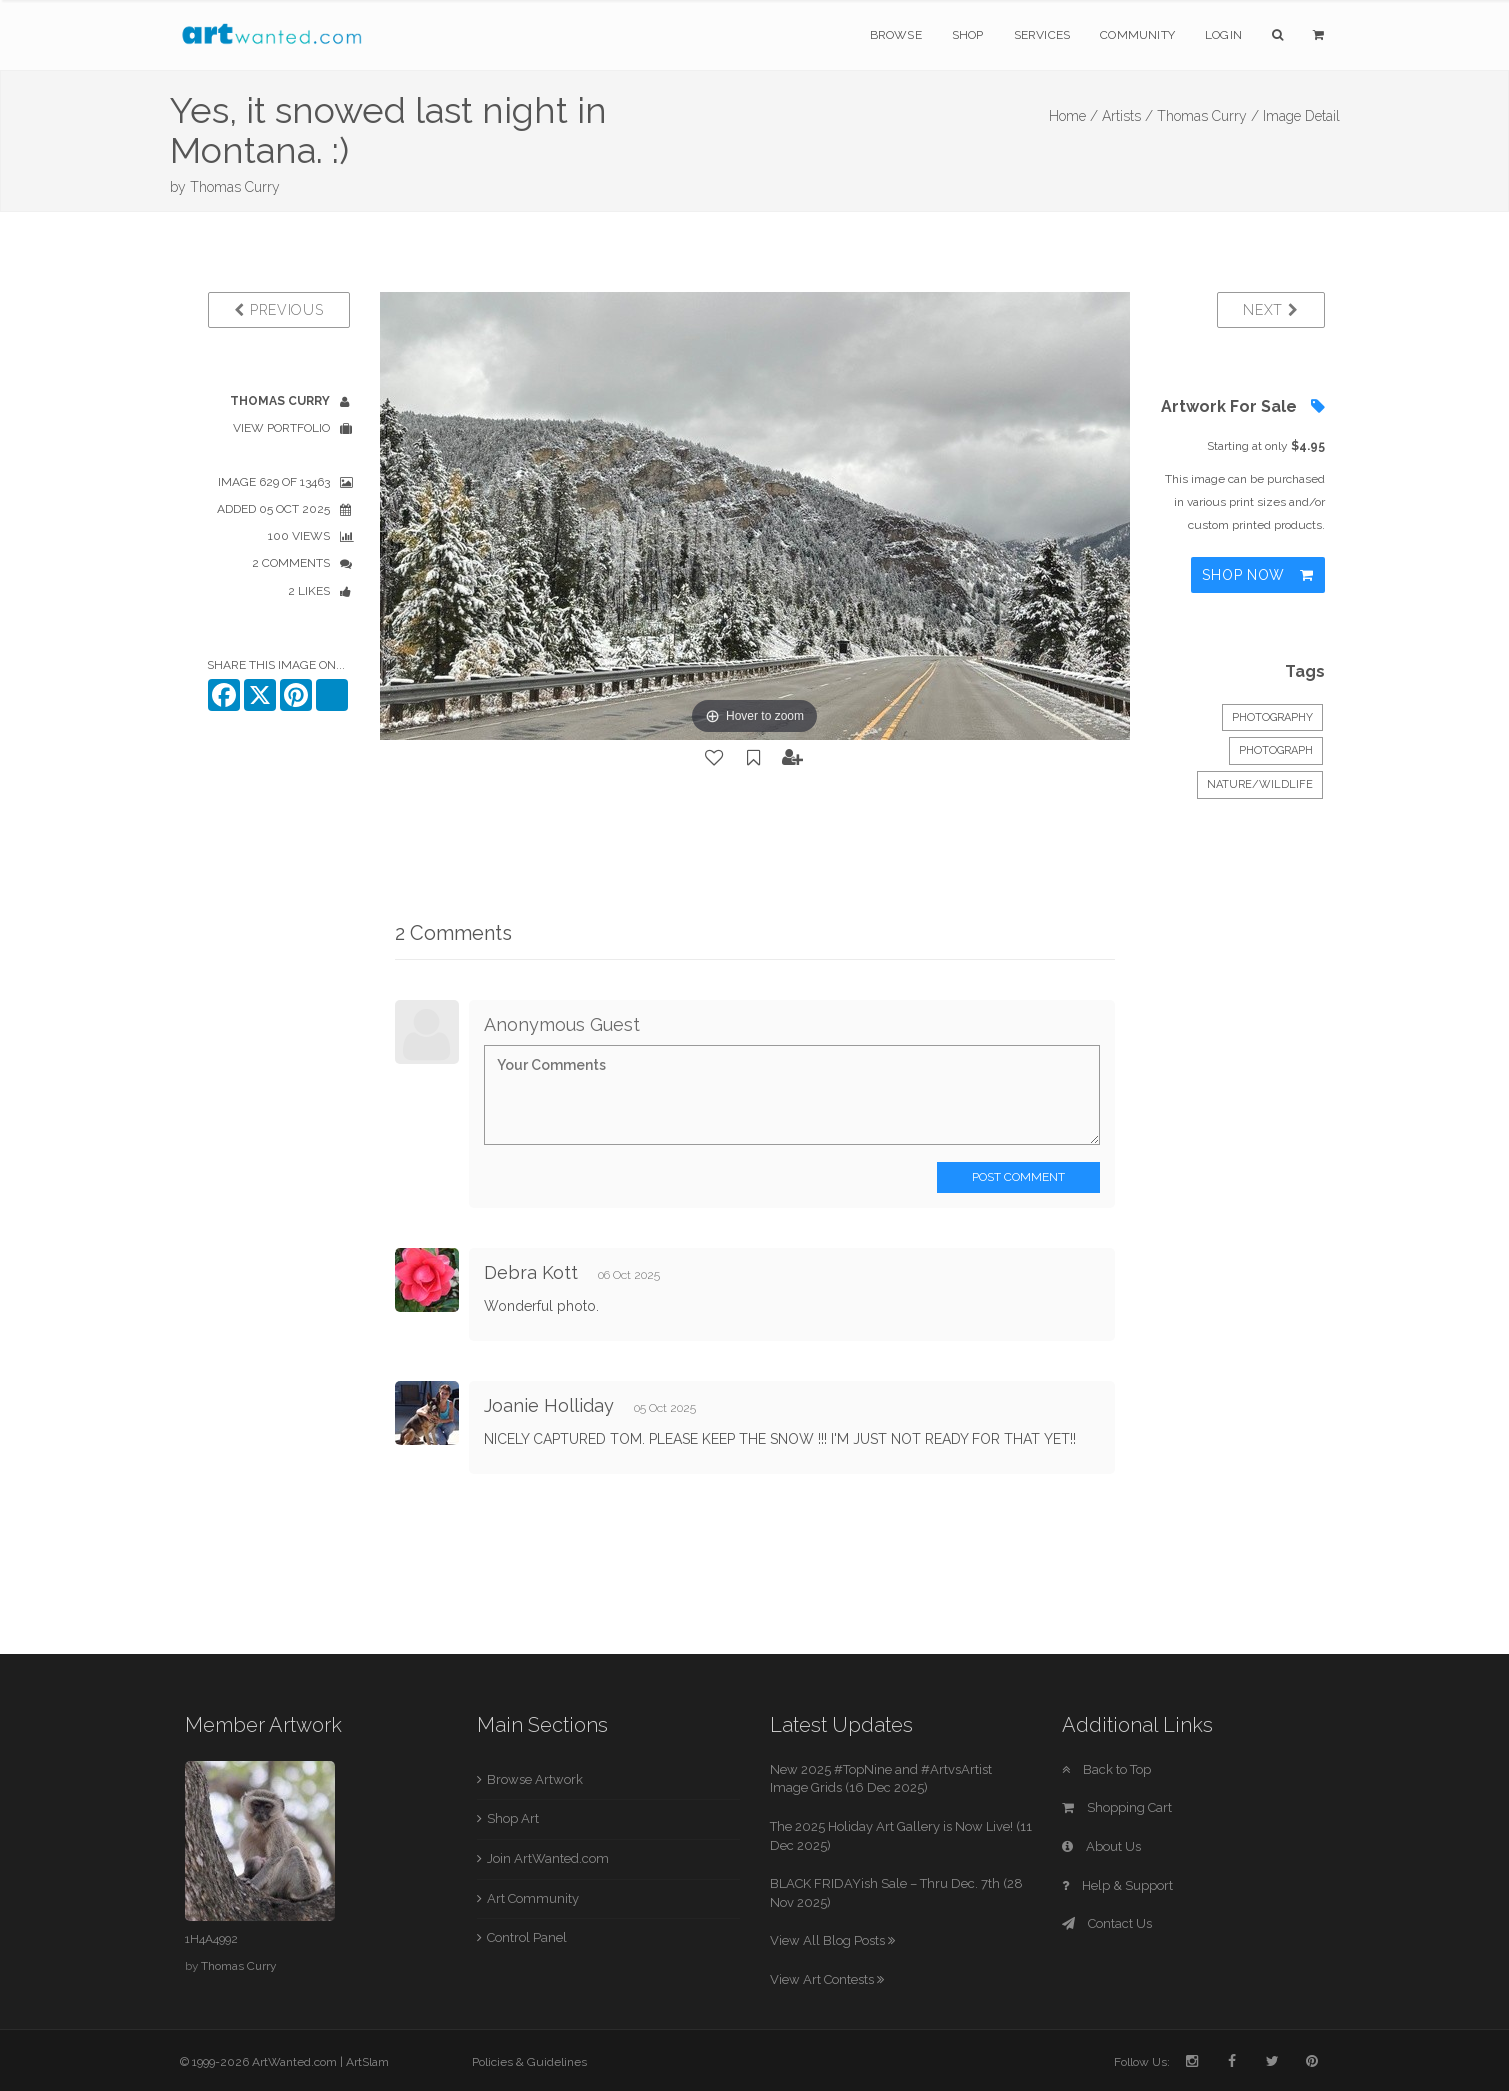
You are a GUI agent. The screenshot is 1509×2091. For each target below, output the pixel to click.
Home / (1073, 116)
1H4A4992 (211, 1939)
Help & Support (1117, 1885)
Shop (968, 35)
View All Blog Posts (832, 1940)
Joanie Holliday (549, 1405)
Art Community (533, 1898)
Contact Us (1107, 1923)
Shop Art (513, 1818)
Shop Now (1257, 575)
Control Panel (527, 1937)
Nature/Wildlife (1260, 784)
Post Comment (1018, 1177)
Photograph (1276, 750)
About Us (1101, 1846)
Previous (278, 310)
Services (1042, 35)
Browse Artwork (535, 1779)
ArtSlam (367, 2062)
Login (1223, 35)
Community (1137, 35)
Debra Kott (531, 1272)
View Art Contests (827, 1979)
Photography (1272, 717)
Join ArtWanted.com (548, 1858)
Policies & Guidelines (529, 2062)
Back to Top (1106, 1769)
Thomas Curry (235, 187)
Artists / (1127, 116)
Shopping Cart (1117, 1807)
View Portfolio (281, 428)
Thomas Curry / (1208, 116)
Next (1270, 310)
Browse (896, 35)
